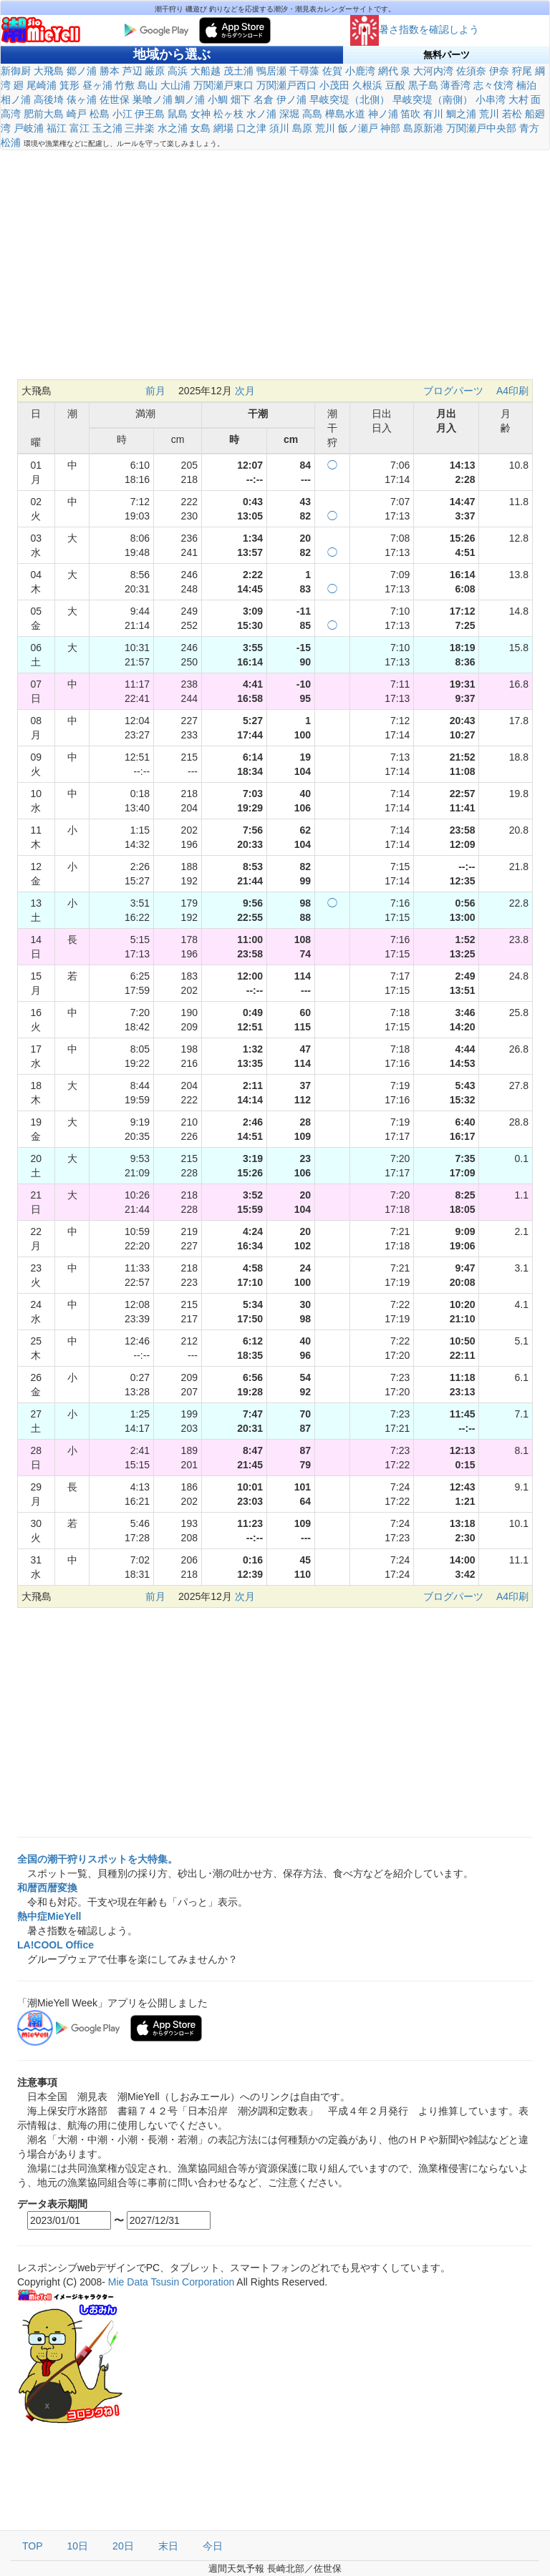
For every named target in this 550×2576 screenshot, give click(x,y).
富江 (79, 128)
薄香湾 (455, 85)
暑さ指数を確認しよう (414, 29)
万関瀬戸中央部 (481, 128)
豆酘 (395, 85)
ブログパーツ (453, 390)
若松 (512, 113)
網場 (223, 128)
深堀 (289, 113)
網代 (388, 71)
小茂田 (334, 85)
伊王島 (150, 113)
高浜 (178, 71)
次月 (245, 390)
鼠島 (178, 113)
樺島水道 (345, 113)
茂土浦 (238, 71)
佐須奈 (471, 71)
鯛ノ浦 (190, 99)
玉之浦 (107, 128)
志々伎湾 (493, 85)
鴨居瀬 (271, 71)
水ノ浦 (261, 113)
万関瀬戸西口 (286, 85)
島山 (148, 85)
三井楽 (140, 128)
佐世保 (115, 99)
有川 (433, 113)
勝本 (110, 71)
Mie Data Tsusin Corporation (171, 2282)
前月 (155, 390)
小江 (122, 113)
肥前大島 (44, 113)
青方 (529, 128)
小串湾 (491, 99)
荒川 (489, 113)
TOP (32, 2546)
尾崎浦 (41, 85)
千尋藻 (304, 71)
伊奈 (499, 71)
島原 (302, 128)
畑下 (241, 99)
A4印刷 (512, 390)
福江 (57, 128)
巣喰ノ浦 (152, 99)
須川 (279, 128)
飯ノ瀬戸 (358, 128)
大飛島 (49, 71)
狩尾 (522, 71)
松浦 (11, 142)
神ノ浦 (383, 113)
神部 (390, 128)
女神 (200, 113)
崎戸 (77, 113)
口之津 (251, 128)
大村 (518, 99)
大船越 (205, 71)
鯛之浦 (461, 113)
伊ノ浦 (291, 99)
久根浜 (367, 85)
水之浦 (173, 128)
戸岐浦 (29, 128)
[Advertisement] (275, 265)
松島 (100, 113)
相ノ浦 (16, 99)
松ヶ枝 (228, 113)
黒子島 (423, 85)
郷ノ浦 (82, 71)
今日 (213, 2546)
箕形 (69, 85)
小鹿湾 (360, 71)
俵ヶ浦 (82, 99)
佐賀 (332, 71)
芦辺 (132, 71)
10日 (78, 2546)
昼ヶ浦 (97, 85)
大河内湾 (433, 71)
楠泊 (526, 85)
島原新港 (423, 128)
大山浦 (175, 85)
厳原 (155, 71)
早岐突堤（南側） (432, 99)
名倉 (264, 99)
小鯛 (218, 99)
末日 (168, 2546)
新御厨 (16, 71)
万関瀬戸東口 (223, 85)
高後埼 (49, 99)
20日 (123, 2546)
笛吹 (410, 113)
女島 (200, 128)
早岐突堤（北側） (349, 99)
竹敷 (125, 85)
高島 (312, 113)
